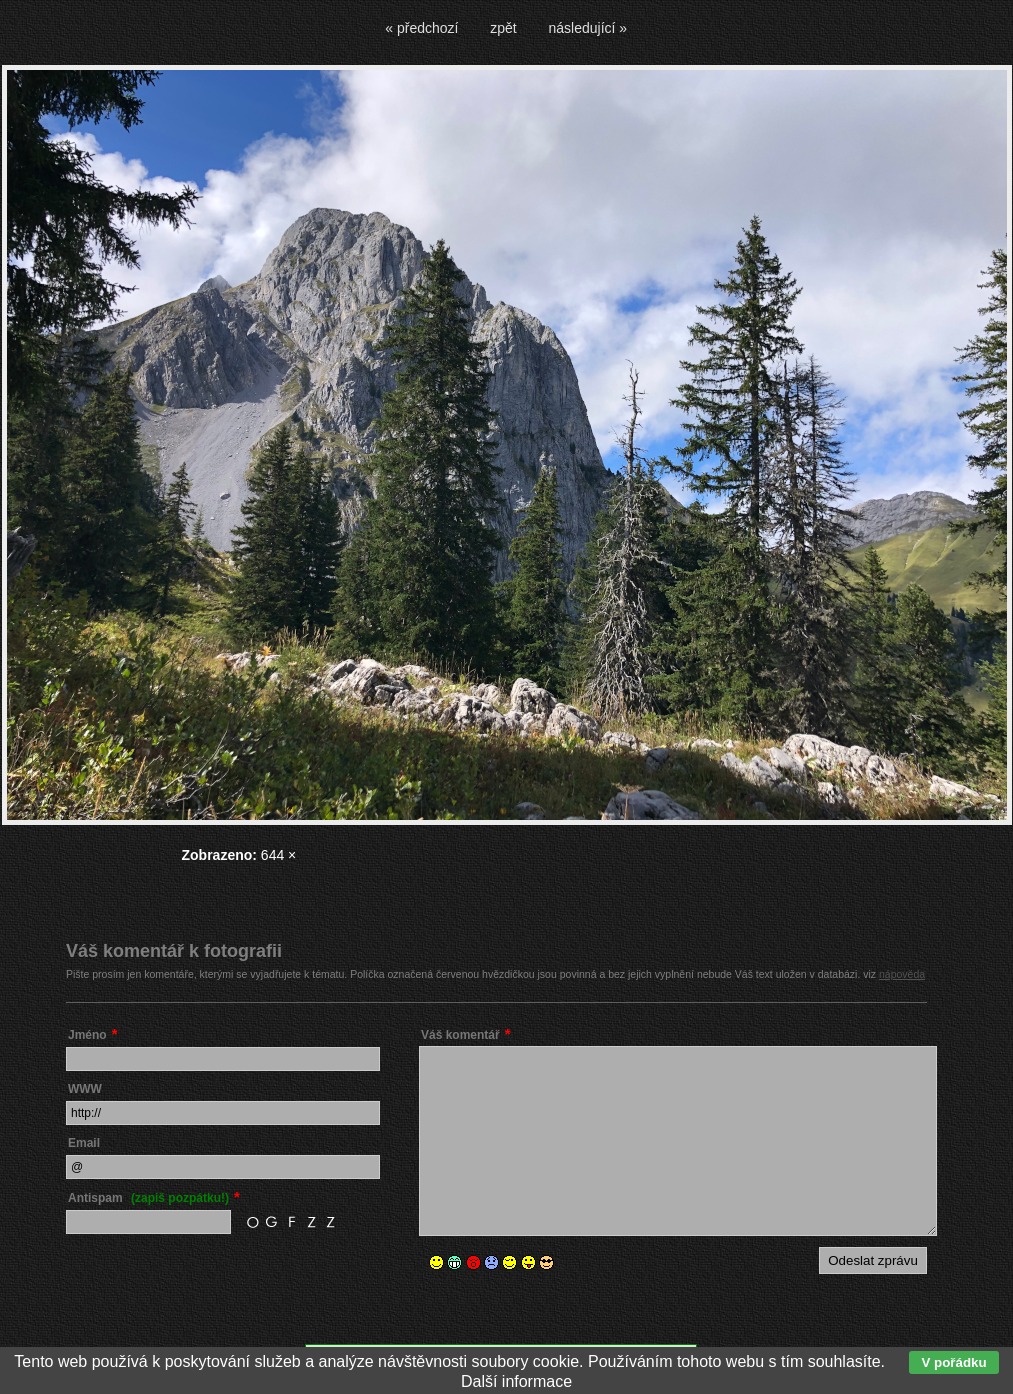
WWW (85, 1089)
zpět (503, 28)
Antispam (148, 1198)
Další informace (516, 1381)
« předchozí (421, 28)
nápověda (902, 974)
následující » (588, 28)
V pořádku (953, 1362)
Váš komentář (460, 1035)
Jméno (87, 1035)
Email (84, 1143)
